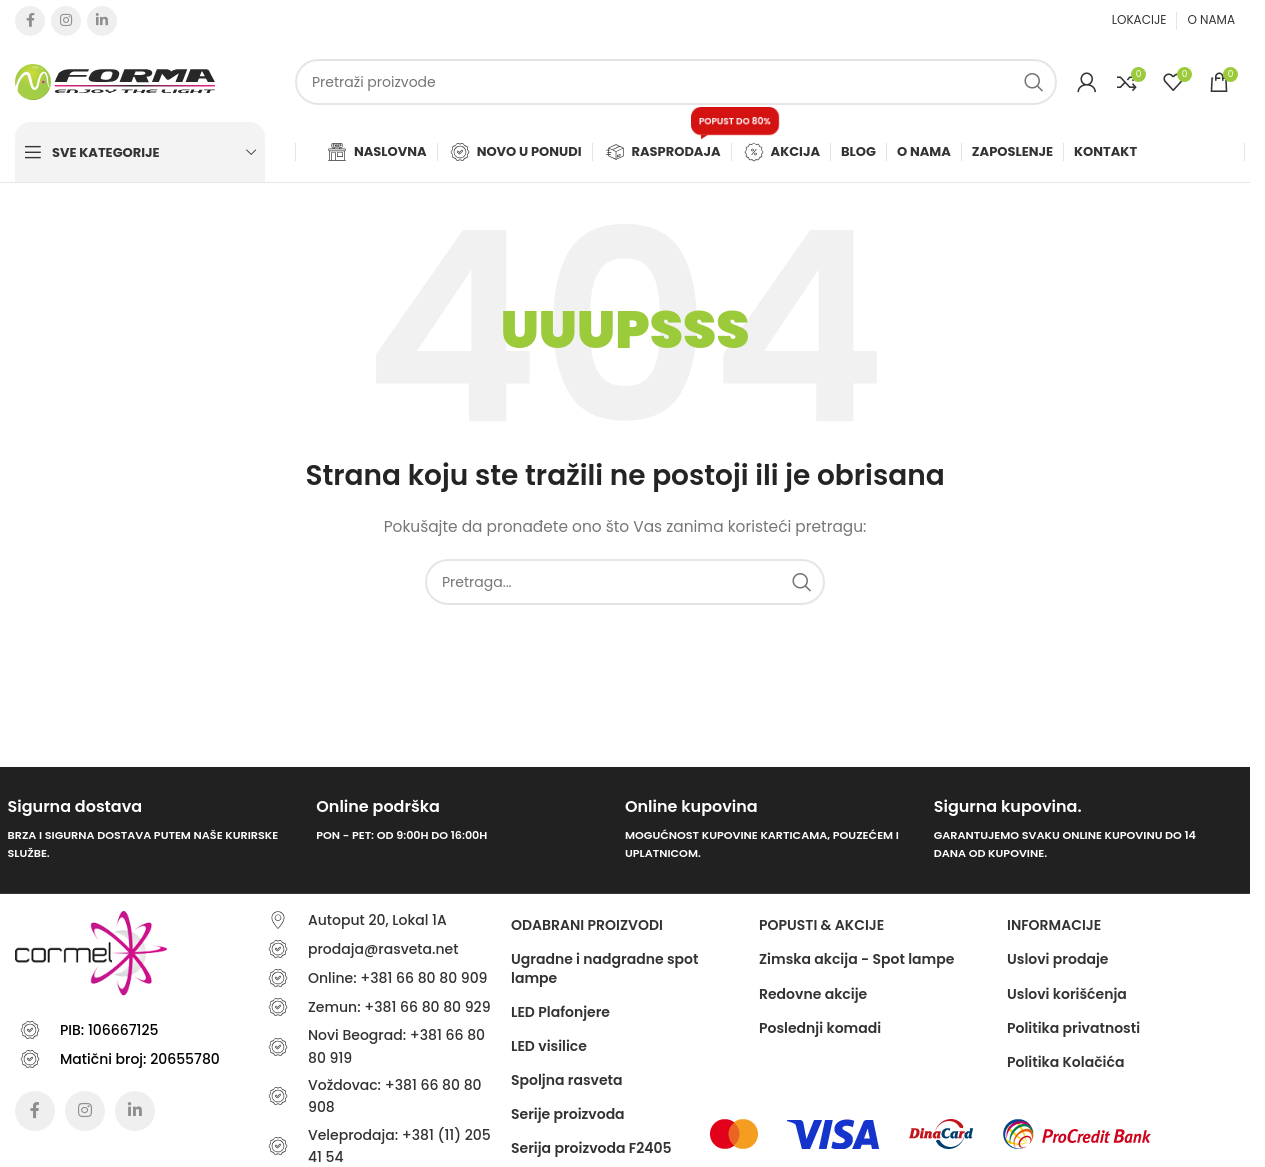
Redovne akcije (813, 994)
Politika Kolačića (1065, 1062)
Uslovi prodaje (1057, 959)
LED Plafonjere (560, 1012)
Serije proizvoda (568, 1114)
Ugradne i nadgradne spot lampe (604, 968)
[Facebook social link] (30, 21)
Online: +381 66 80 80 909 (398, 978)
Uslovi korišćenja (1067, 994)
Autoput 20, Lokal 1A (377, 920)
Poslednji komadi (820, 1028)
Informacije (1054, 925)
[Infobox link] (155, 830)
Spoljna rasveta (567, 1080)
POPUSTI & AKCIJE (821, 925)
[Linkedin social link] (102, 21)
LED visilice (549, 1046)
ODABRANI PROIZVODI (587, 925)
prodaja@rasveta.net (383, 949)
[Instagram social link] (66, 21)
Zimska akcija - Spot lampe (856, 959)
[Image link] (733, 1133)
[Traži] (676, 82)
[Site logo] (115, 81)
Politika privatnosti (1073, 1028)
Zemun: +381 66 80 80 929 (399, 1007)
